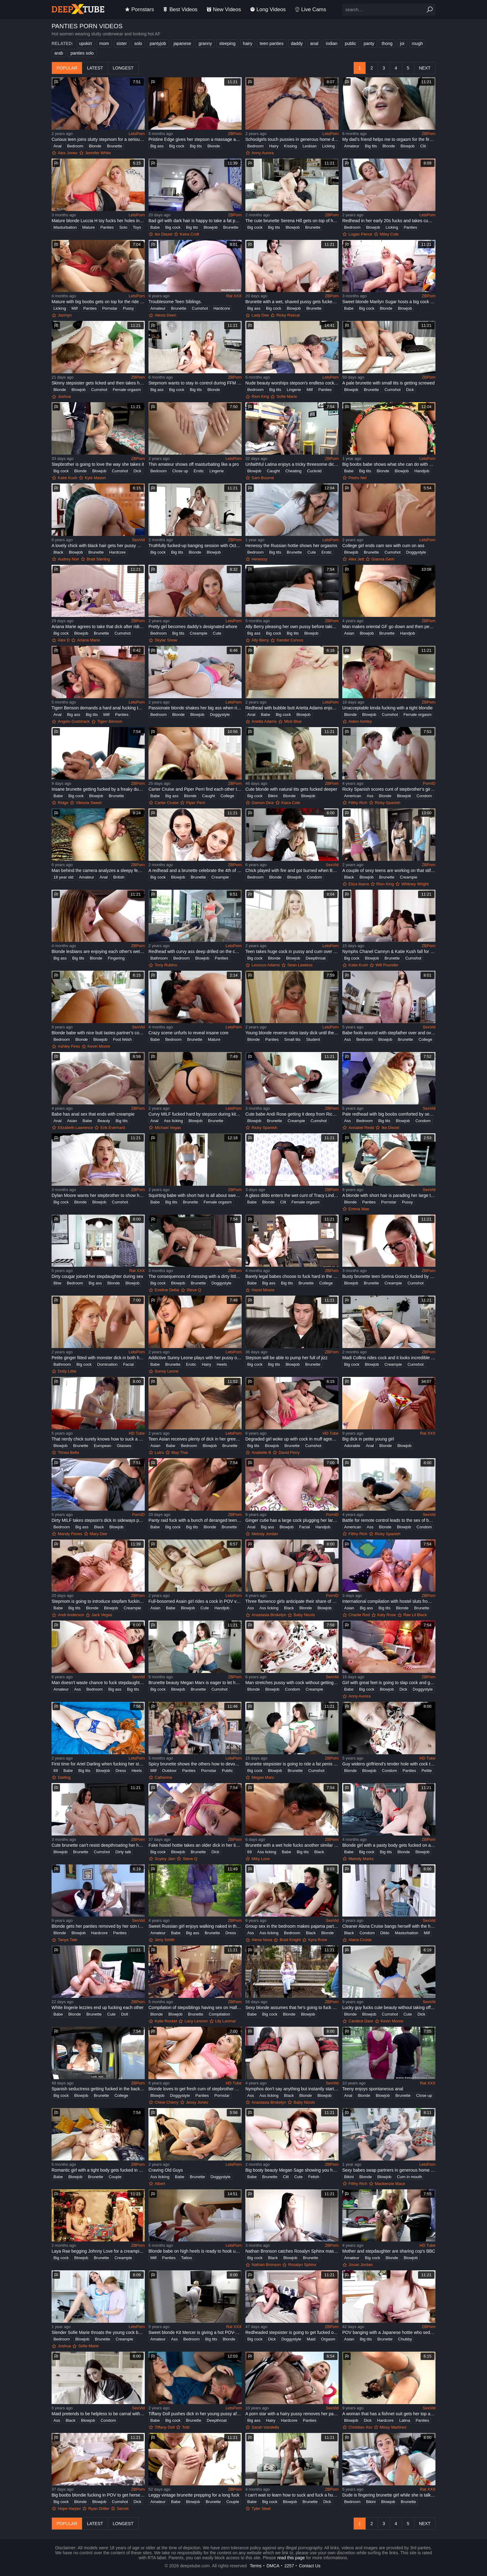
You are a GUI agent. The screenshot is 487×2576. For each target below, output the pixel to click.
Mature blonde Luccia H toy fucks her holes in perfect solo (98, 220)
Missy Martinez (393, 2427)
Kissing (290, 146)
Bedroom (75, 146)
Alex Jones (68, 153)
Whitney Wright (415, 884)
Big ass (157, 146)
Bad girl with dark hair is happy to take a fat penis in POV (195, 220)
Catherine (163, 1777)
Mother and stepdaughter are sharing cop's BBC (388, 2251)
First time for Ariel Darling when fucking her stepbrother (98, 1763)
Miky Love (261, 1858)
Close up (180, 471)
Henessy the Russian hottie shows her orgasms (291, 545)
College (227, 795)
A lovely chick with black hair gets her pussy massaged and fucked (98, 545)
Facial (128, 1364)
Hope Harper (69, 2508)
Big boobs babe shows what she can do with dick (388, 464)
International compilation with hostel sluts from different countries (388, 1601)
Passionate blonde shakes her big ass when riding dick (195, 707)
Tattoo (186, 2257)
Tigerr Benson (109, 721)
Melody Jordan (265, 1533)
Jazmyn (65, 315)
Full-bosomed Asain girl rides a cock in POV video (195, 1601)
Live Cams (310, 9)
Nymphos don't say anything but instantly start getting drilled (292, 2088)
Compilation (219, 2014)
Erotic (198, 471)
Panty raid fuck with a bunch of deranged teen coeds (195, 1520)
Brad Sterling (98, 559)
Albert (160, 2183)
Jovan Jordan (360, 2264)
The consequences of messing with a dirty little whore (195, 1276)
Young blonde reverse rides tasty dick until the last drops (292, 1032)
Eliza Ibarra (358, 884)
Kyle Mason (95, 477)
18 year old (63, 877)
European (102, 1445)
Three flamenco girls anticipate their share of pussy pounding (292, 1601)
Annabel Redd (361, 1127)
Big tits (196, 146)
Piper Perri (195, 802)
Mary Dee (98, 1533)
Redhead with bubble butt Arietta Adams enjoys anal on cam (292, 707)
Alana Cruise (359, 1939)
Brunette (114, 146)
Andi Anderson (71, 1614)
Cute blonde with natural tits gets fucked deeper (291, 789)
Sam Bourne (263, 477)
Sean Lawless (299, 965)
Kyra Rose (317, 1939)
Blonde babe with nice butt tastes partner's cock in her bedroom (98, 1032)
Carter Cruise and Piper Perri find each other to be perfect (195, 789)
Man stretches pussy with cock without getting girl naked (292, 1682)
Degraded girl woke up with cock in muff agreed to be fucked (292, 1438)
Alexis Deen (165, 315)
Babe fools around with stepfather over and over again (388, 1032)
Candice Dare (360, 2021)
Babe (155, 227)
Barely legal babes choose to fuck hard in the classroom (292, 1276)
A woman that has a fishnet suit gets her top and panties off (388, 2413)
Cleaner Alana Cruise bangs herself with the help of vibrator (388, 1926)
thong (387, 43)
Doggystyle (416, 552)
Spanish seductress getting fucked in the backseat (98, 2088)
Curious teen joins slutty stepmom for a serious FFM (98, 139)
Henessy (259, 559)
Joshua (64, 396)
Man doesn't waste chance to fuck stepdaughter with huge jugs (98, 1682)
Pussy (128, 308)
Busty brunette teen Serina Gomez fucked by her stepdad (388, 1276)
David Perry (289, 1452)
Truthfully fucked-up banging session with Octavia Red (195, 545)
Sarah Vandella (265, 2427)
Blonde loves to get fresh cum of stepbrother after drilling (195, 2088)
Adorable (352, 1445)
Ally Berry (260, 640)
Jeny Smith (165, 1939)
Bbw (57, 1283)
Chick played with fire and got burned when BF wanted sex (292, 870)
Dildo (384, 1933)
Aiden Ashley (360, 721)
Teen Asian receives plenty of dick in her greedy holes (195, 1438)
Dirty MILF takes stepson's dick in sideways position (98, 1520)
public (350, 43)
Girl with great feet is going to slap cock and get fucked (388, 1682)
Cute (311, 552)
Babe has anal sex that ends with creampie (93, 1114)
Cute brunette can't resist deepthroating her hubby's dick (98, 1845)
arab (58, 53)
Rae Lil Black (415, 1614)
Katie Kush (67, 477)
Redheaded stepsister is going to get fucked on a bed (292, 2332)
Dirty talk (123, 1852)
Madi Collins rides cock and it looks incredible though (388, 1357)
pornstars (139, 9)
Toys (137, 227)
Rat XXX (234, 296)
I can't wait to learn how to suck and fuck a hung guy (292, 2495)
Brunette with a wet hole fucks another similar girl (292, 1845)
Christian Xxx (360, 2427)
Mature (88, 227)
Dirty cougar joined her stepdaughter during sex (97, 1276)
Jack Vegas (102, 1614)
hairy (247, 43)
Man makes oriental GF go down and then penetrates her (388, 626)
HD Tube (137, 1433)
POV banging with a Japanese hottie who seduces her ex (388, 2332)
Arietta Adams (264, 721)
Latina (404, 2420)
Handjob (421, 471)
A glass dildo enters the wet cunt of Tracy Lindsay (292, 1195)
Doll (124, 2014)
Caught (273, 471)
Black (58, 552)
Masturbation (65, 227)
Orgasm (328, 2339)
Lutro (159, 1452)
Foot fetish (122, 1039)
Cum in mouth (409, 2176)
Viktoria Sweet (89, 802)
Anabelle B (261, 1452)
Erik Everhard (112, 1127)
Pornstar (109, 308)
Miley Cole (389, 234)
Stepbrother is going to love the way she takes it (98, 464)
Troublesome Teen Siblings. (175, 301)
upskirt (85, 43)
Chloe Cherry (167, 2102)
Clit (423, 146)
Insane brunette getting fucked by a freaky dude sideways (98, 789)
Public (227, 1770)
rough (417, 43)
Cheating (293, 471)
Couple (115, 2176)
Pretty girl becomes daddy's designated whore (192, 626)
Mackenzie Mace (390, 2183)
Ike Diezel (163, 234)
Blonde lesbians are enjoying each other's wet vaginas (98, 951)
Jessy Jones (197, 2102)
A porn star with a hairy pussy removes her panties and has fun (292, 2413)
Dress (121, 1770)
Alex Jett (356, 559)
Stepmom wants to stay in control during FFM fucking (195, 382)
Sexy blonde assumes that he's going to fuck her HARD (292, 2007)
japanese (182, 43)
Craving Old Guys (165, 2170)
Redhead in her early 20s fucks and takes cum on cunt (388, 220)
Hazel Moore (263, 1290)
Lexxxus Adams (266, 965)
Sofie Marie (286, 396)
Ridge (63, 802)
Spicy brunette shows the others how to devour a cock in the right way (195, 1763)
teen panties (271, 43)
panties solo (82, 53)
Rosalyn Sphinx (302, 2264)
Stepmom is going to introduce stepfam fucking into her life (98, 1601)
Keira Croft (189, 234)
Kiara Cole (290, 802)
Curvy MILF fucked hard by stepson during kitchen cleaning (195, 1114)
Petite (426, 1770)
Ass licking (173, 1120)
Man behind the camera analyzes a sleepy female (98, 870)
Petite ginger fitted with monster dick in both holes (98, 1357)
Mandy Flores (70, 1533)
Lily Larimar (225, 2021)
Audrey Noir (68, 559)
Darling (64, 1777)
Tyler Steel (261, 2508)
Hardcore (221, 308)
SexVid (138, 539)
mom (104, 43)
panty (369, 43)
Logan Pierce (360, 234)
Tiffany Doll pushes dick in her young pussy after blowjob (195, 2413)
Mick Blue (293, 721)
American (352, 795)
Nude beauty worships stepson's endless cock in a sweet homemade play (292, 382)
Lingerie (294, 389)
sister (121, 43)
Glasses (124, 1445)
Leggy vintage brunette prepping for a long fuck (193, 2495)
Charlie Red (359, 1614)
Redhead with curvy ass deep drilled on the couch (195, 951)
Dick (410, 389)
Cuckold (314, 471)
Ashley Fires (69, 1046)
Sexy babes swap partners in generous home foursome (388, 2170)
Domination (107, 1364)
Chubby (405, 2339)
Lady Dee (260, 315)
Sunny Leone (167, 1371)
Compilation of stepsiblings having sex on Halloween (195, 2007)
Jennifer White (98, 153)
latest (95, 67)
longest (123, 67)
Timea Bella (68, 1452)
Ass (370, 795)
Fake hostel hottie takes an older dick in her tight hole (195, 1845)
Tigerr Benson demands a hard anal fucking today (98, 707)
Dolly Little (67, 1371)
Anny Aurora (263, 153)
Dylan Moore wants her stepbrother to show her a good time (98, 1195)
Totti (185, 2427)
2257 (289, 2565)
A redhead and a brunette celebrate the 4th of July (195, 870)
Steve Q (194, 1290)
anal (314, 43)
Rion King (260, 396)
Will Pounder (386, 965)
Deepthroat (315, 958)
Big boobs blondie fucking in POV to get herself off (98, 2495)
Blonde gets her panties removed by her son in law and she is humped (98, 1926)
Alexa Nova (262, 1939)
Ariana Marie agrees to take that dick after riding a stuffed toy (98, 626)
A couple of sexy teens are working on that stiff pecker (388, 870)
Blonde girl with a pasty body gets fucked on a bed (388, 1845)
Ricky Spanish (387, 802)
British (118, 877)
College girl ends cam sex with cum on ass (383, 545)
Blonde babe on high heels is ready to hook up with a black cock (195, 2251)
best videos (180, 9)
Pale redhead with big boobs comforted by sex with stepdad (388, 1114)
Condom (424, 795)
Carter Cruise (167, 802)
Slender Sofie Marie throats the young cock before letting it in (98, 2332)
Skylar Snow (166, 640)
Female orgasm (127, 389)
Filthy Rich (357, 802)
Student (313, 1039)
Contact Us (309, 2565)
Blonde (95, 146)
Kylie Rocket (166, 2021)
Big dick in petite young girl (368, 1438)
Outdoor (169, 1770)
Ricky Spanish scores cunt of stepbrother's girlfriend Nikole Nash (388, 789)
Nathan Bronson (266, 2264)
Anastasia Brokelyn (269, 1614)
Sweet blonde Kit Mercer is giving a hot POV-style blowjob (195, 2332)
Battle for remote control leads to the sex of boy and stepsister (388, 1520)
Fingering (116, 958)
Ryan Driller (98, 2508)
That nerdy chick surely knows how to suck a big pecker (98, 1438)
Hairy (273, 146)
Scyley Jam (165, 1858)
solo (138, 43)
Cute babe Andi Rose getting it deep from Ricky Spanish (292, 1114)
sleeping (227, 43)
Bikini (273, 795)
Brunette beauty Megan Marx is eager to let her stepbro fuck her (195, 1682)
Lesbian (310, 146)
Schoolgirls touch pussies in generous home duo (292, 139)
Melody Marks (361, 1858)
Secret (123, 2508)
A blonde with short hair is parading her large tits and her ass (388, 1195)
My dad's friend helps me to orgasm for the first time (388, 139)
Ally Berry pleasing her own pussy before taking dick (292, 626)
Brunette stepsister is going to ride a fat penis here (292, 1763)
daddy (297, 43)
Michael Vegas (168, 1127)
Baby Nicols (304, 1614)
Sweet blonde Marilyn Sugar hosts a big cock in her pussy (388, 301)
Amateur (351, 146)
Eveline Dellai (167, 1290)
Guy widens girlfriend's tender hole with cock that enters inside (388, 1763)
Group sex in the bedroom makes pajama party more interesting (292, 1926)
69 (55, 1770)
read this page (291, 2557)
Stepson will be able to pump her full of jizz (286, 1357)
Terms (256, 2565)
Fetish (313, 2176)
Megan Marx (263, 1777)
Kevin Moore (99, 1046)
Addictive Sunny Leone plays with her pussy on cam (195, 1357)
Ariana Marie (88, 640)
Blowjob (408, 146)
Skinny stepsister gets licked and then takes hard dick (98, 382)
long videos (268, 9)
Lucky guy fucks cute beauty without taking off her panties (388, 2007)
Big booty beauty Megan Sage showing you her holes (292, 2170)
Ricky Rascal (288, 315)
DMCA (272, 2565)
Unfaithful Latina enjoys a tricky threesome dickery (292, 464)
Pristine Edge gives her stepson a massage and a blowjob (195, 139)
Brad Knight (290, 1939)
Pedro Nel (357, 477)
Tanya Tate (67, 1939)
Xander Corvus (289, 640)
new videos (224, 9)
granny (205, 43)
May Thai (179, 1452)
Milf (74, 308)
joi (402, 43)
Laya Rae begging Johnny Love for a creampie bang (98, 2251)
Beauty (104, 1120)
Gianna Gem (382, 559)
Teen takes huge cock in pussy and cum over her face (292, 951)
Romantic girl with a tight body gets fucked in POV (98, 2170)
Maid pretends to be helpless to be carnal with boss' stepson (98, 2413)
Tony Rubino (166, 965)
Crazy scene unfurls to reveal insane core (188, 1032)
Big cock (176, 146)
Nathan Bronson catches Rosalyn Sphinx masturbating (292, 2251)
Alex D (64, 640)
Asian (349, 633)
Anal (57, 146)
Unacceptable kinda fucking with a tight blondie (387, 707)
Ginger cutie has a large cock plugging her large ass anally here (292, 1520)
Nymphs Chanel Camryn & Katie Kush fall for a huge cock (388, 951)
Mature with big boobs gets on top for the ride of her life (98, 301)
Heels (222, 1364)
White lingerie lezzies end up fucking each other (98, 2007)
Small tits (292, 1039)
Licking (328, 146)
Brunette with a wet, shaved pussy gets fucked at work (292, 301)
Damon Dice (263, 802)
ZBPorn (235, 133)
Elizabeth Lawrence (75, 1127)
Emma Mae (358, 1209)
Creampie (198, 633)
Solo (123, 227)
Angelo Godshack (74, 721)
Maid (311, 2339)
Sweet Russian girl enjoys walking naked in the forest (195, 1926)
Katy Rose (386, 1614)
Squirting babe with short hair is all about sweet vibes (195, 1195)
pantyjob (158, 43)
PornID (429, 783)
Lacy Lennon (195, 2021)
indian (331, 43)
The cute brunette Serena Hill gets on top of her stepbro (292, 220)
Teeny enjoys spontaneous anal (372, 2088)
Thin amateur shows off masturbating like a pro (193, 464)
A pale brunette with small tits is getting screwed (388, 382)
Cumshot (200, 308)
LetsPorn (137, 133)
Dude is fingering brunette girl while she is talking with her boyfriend (388, 2495)
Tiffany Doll (165, 2427)
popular (67, 67)
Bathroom (159, 958)
